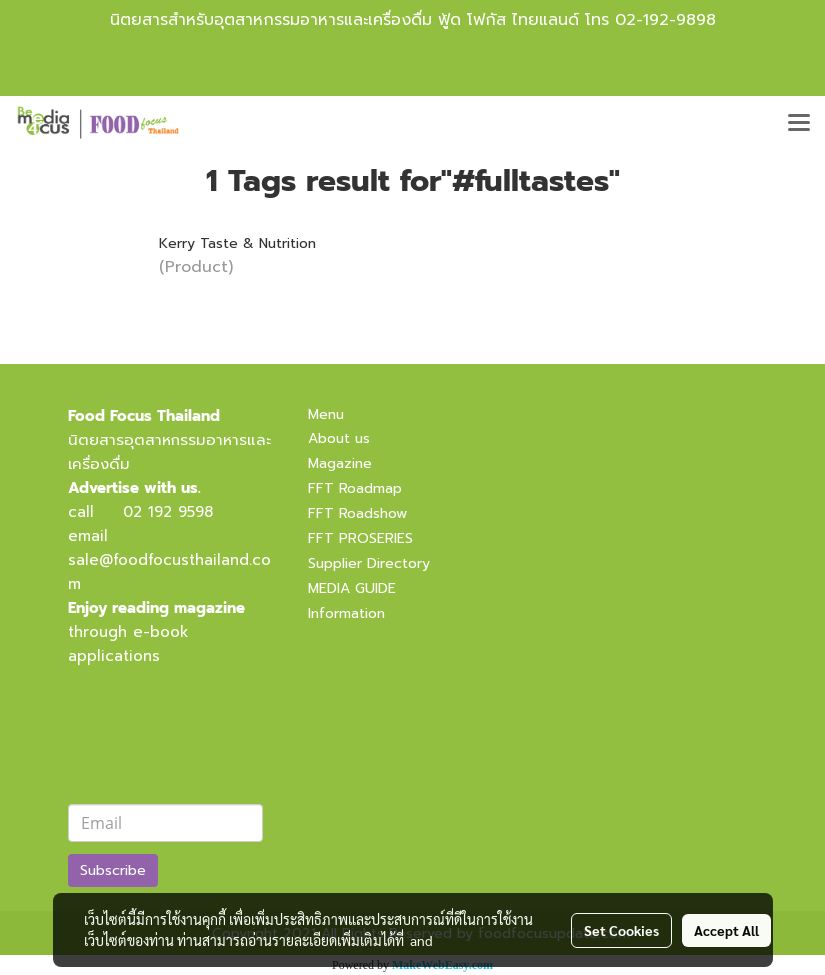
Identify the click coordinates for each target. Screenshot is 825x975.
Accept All (726, 930)
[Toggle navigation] (799, 124)
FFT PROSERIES (360, 538)
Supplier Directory (369, 563)
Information (346, 613)
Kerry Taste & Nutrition (237, 243)
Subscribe (113, 870)
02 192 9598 (168, 512)
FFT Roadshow (357, 513)
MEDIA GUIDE (352, 588)
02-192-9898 (665, 20)
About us (339, 438)
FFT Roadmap (355, 488)
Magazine (340, 463)
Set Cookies (621, 930)
